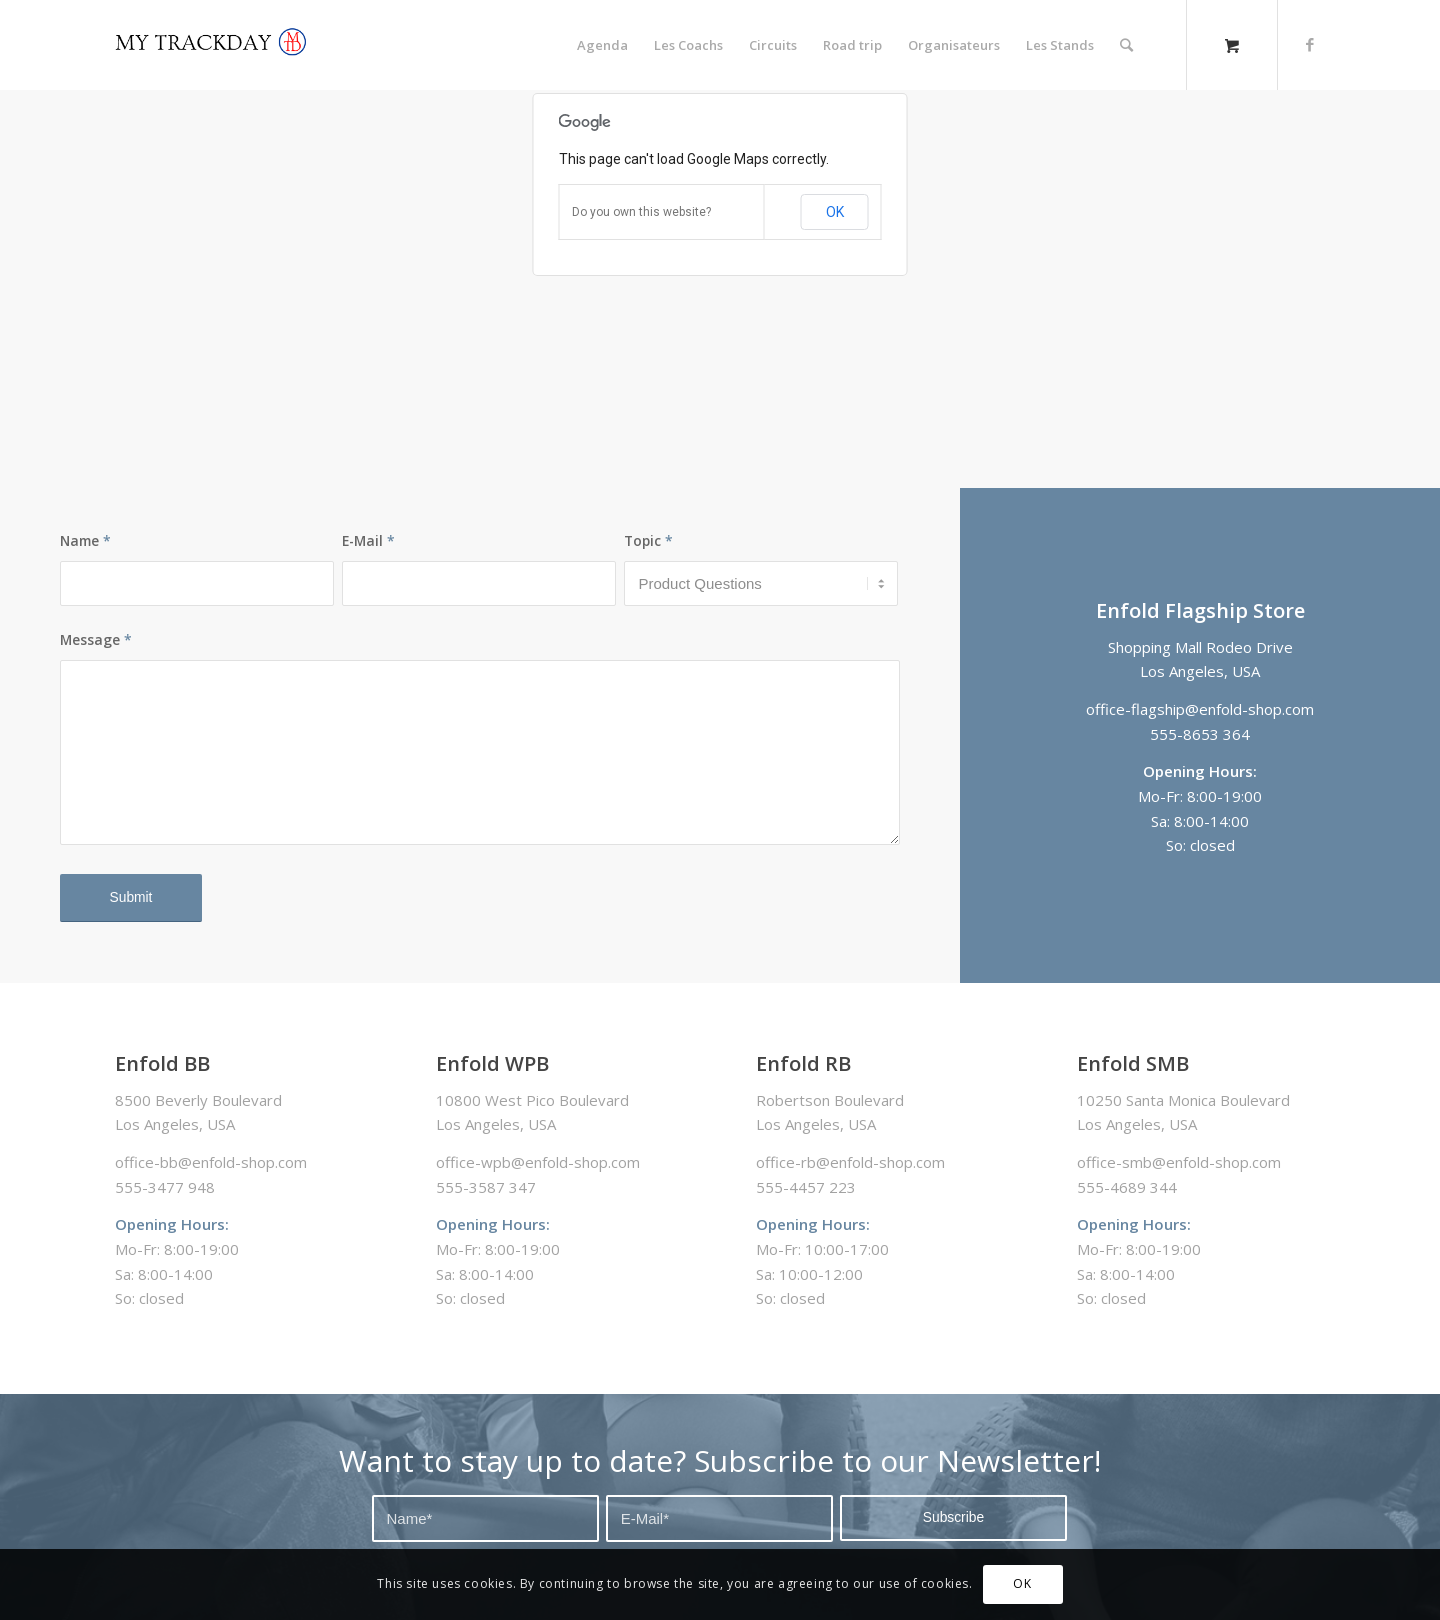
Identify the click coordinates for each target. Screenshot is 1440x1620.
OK (835, 212)
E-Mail (368, 540)
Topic (648, 540)
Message (96, 639)
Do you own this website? (641, 212)
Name (85, 540)
